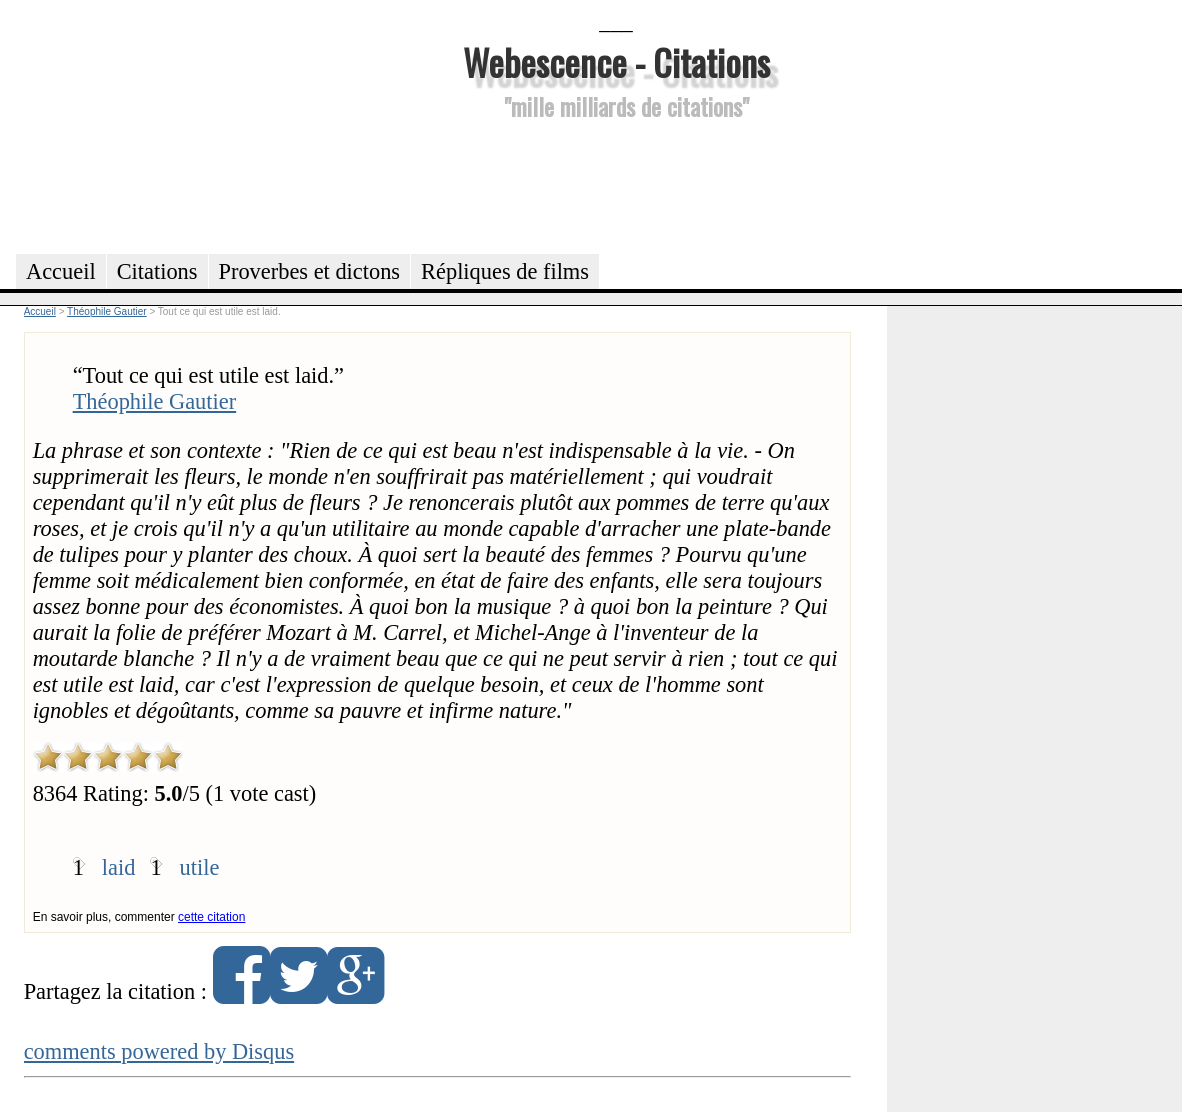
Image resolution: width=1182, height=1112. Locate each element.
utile (200, 867)
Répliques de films (505, 271)
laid (119, 867)
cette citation (211, 917)
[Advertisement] (616, 184)
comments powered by (159, 1051)
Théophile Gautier (155, 401)
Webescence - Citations (616, 61)
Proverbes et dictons (310, 271)
